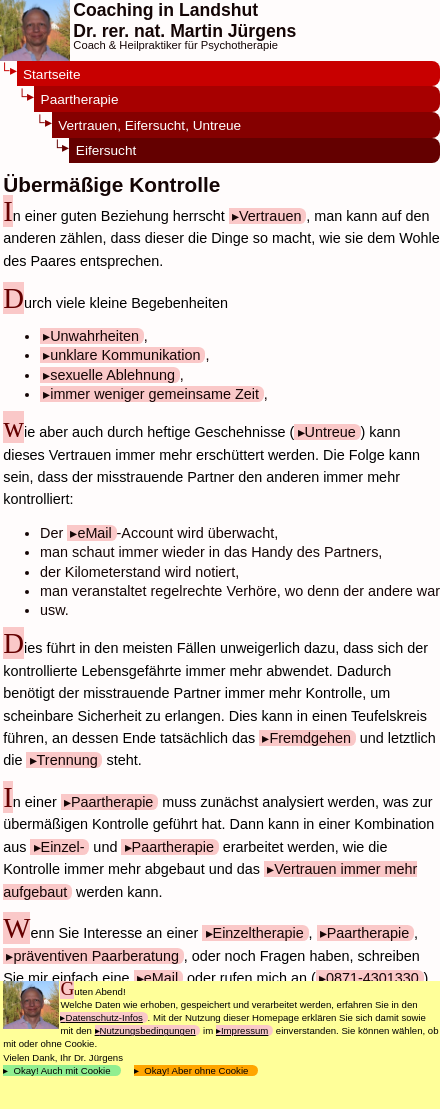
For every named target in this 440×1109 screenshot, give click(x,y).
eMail (94, 533)
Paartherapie (80, 99)
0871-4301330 (372, 978)
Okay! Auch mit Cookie (62, 1070)
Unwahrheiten (94, 336)
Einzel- (63, 847)
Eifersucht (106, 150)
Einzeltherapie (258, 933)
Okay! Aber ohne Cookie (196, 1070)
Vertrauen (270, 216)
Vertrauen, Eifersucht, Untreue (149, 125)
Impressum (244, 1030)
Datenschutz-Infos (103, 1017)
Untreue (330, 432)
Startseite (51, 74)
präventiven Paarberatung (96, 956)
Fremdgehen (310, 738)
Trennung (67, 760)
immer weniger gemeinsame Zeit (154, 394)
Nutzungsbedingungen (148, 1030)
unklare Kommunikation (125, 355)
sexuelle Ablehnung (112, 375)
